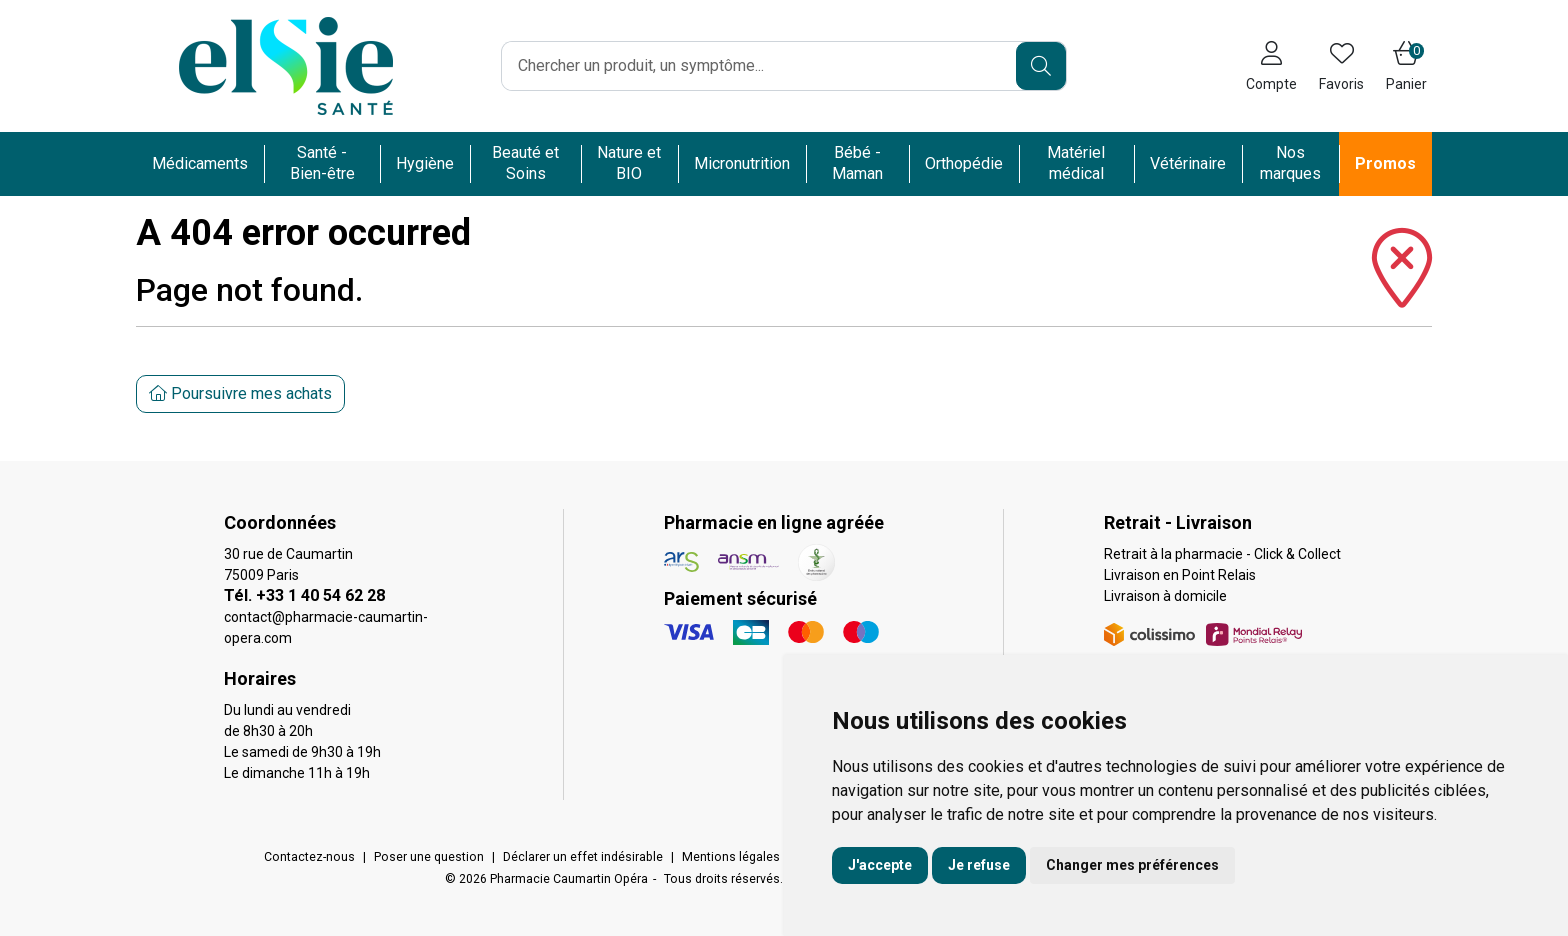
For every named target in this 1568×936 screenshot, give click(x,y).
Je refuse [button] (979, 865)
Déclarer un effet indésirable (583, 857)
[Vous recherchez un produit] (759, 66)
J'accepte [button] (880, 865)
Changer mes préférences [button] (1132, 865)
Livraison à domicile (1165, 596)
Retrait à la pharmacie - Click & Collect (1222, 554)
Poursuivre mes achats (240, 393)
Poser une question (429, 857)
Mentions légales (731, 857)
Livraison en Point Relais (1180, 575)
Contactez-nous (309, 857)
